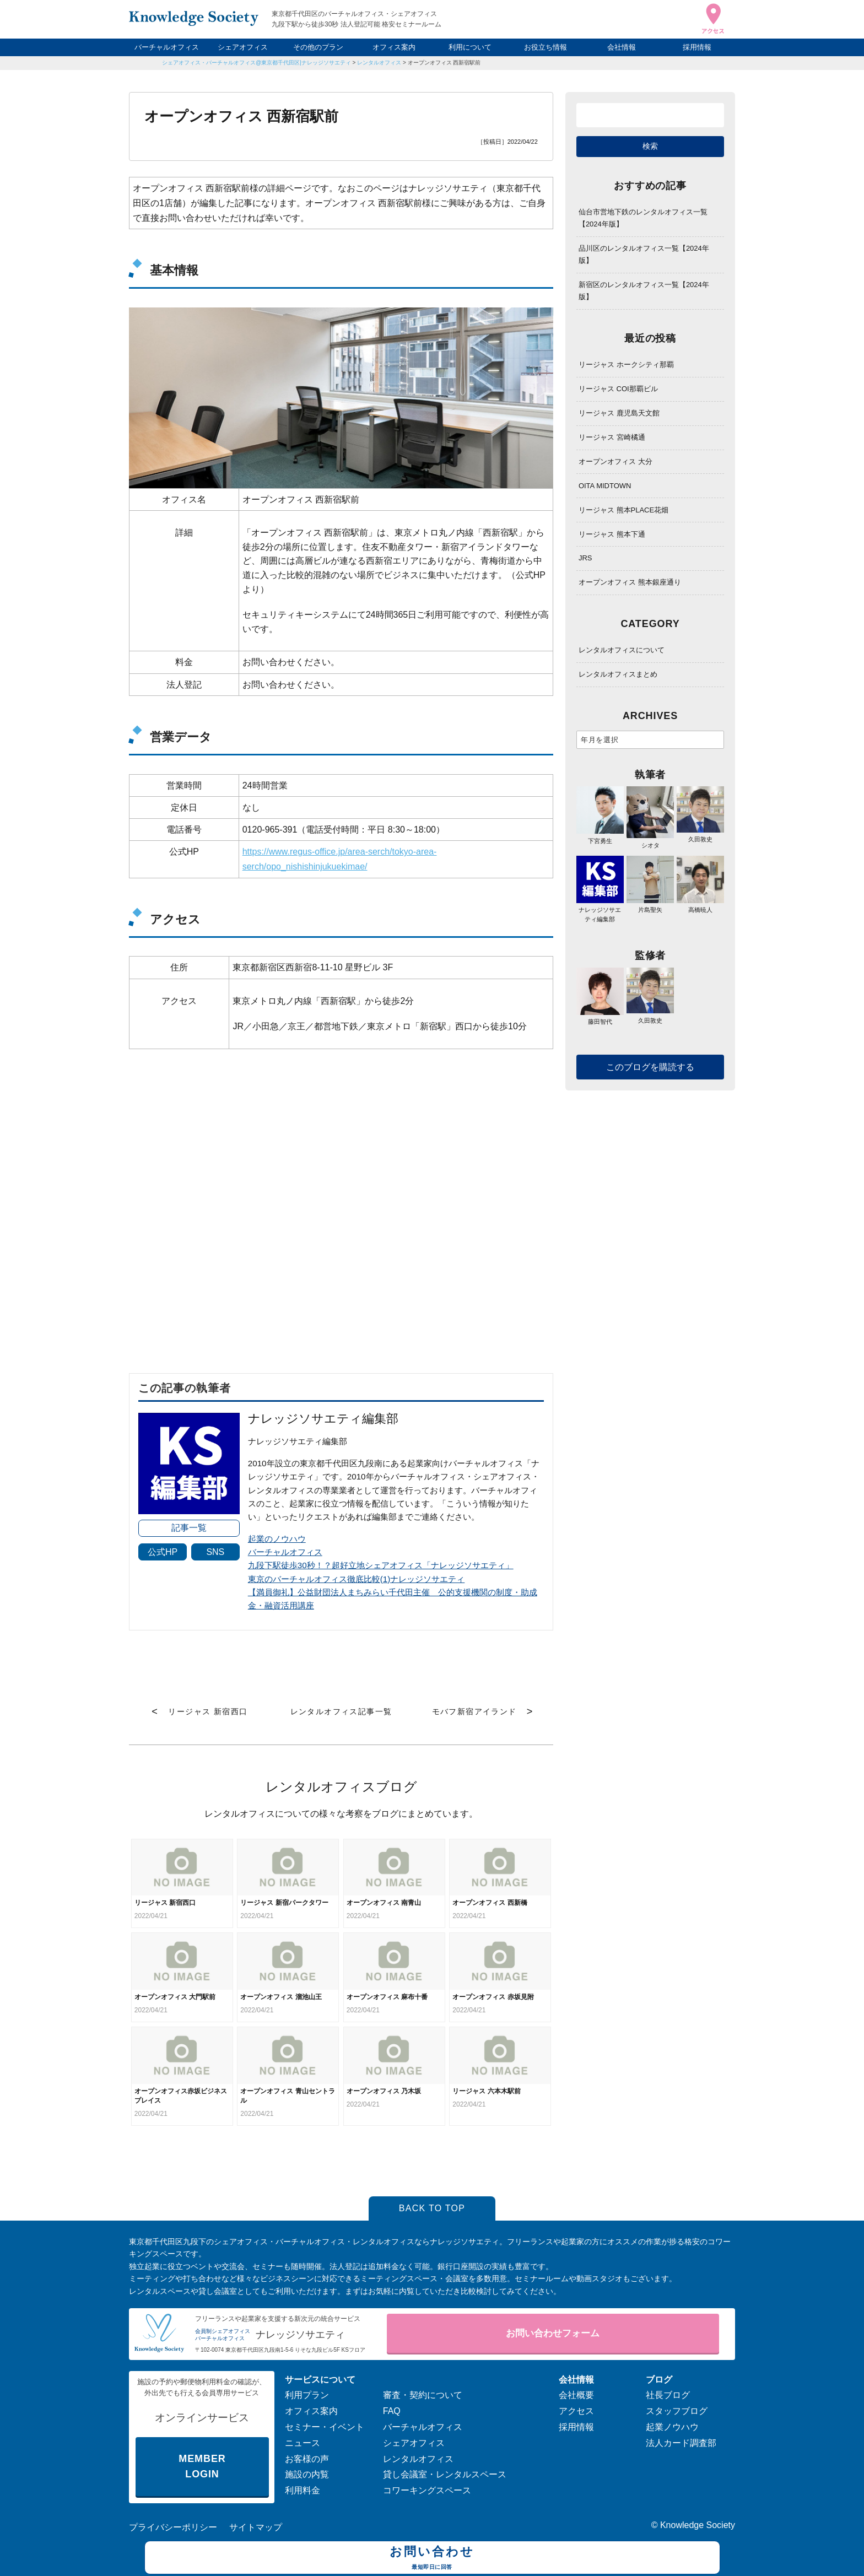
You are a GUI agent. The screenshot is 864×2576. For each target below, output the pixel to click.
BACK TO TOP (432, 2208)
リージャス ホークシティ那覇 (626, 364)
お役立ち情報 (545, 47)
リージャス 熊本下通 (612, 534)
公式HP (162, 1552)
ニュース (302, 2443)
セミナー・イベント (324, 2427)
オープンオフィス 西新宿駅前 (444, 63)
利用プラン (307, 2395)
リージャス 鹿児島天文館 (619, 413)
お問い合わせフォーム (553, 2333)
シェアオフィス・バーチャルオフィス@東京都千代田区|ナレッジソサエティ (256, 63)
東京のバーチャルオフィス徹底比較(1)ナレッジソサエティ (356, 1579)
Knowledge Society (697, 2525)
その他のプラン (318, 47)
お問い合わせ (432, 2559)
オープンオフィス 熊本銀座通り (630, 582)
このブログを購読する (650, 1067)
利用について (470, 47)
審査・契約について (422, 2395)
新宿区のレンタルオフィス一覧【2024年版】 (644, 290)
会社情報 (621, 47)
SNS (215, 1552)
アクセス (576, 2411)
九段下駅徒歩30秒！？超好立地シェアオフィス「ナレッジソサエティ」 (381, 1565)
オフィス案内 (393, 47)
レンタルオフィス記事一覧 (341, 1711)
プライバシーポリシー (173, 2527)
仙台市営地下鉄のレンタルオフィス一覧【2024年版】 (643, 218)
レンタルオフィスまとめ (618, 674)
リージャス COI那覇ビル (618, 389)
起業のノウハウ (277, 1538)
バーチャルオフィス (166, 47)
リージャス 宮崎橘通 (612, 437)
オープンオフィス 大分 (615, 461)
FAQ (392, 2411)
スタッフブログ (677, 2411)
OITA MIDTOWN (605, 486)
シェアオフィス (243, 47)
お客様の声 (307, 2459)
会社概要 (576, 2395)
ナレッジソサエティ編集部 (600, 910)
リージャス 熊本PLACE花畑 (623, 510)
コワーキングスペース (427, 2490)
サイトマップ (255, 2527)
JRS (585, 558)
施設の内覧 (307, 2474)
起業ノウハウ (672, 2427)
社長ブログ (668, 2395)
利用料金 (302, 2490)
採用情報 (697, 47)
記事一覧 (189, 1527)
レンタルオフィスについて (622, 650)
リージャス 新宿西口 (207, 1711)
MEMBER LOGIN (202, 2466)
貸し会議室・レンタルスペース (444, 2474)
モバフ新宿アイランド (474, 1711)
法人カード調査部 (681, 2443)
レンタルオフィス (379, 63)
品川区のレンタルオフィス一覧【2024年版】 (644, 254)
